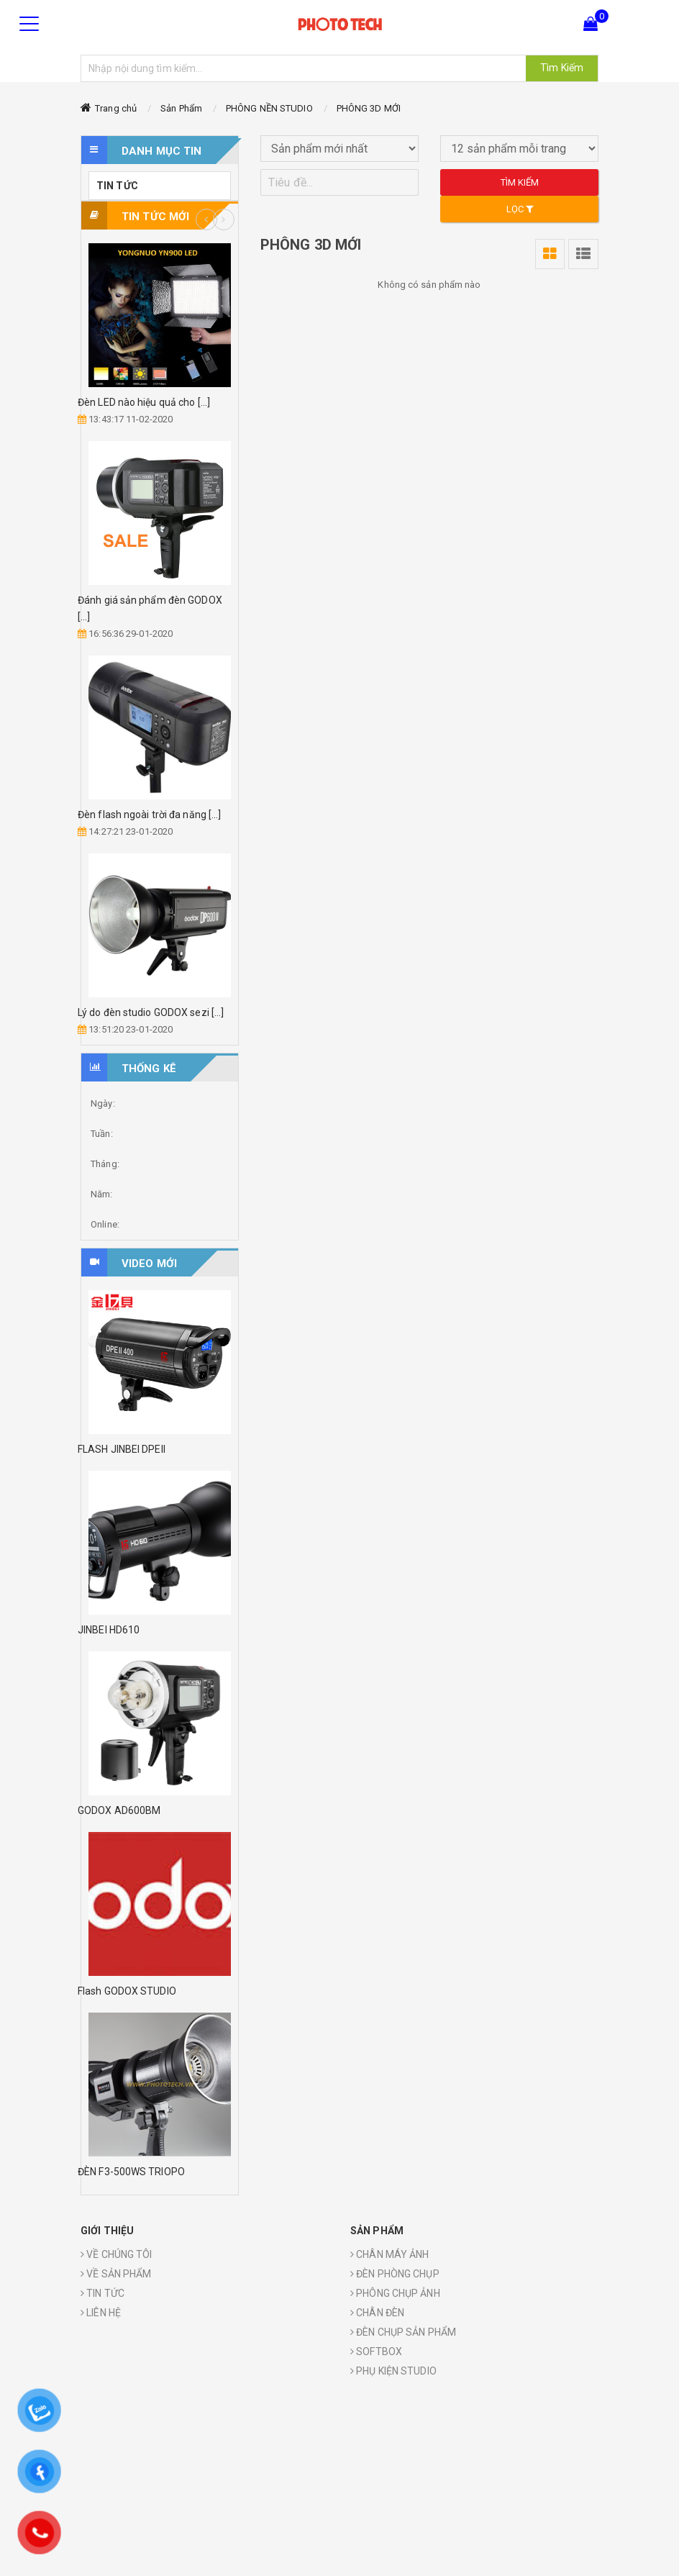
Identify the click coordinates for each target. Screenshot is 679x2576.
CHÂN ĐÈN (377, 2312)
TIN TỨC (117, 185)
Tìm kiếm (520, 182)
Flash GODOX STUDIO (127, 1991)
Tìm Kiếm (561, 67)
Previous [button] (206, 219)
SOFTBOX (376, 2351)
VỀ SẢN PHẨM (116, 2274)
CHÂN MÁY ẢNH (389, 2254)
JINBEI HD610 (109, 1630)
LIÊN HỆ (101, 2312)
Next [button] (223, 219)
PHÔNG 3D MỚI (369, 108)
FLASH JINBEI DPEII (121, 1449)
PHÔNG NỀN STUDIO (269, 108)
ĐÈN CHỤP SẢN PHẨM (403, 2332)
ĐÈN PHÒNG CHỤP (394, 2274)
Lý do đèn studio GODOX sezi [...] (151, 1012)
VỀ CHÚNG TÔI (116, 2254)
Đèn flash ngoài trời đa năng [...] (149, 814)
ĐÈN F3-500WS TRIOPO (131, 2171)
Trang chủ (116, 108)
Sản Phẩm (181, 108)
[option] (160, 641)
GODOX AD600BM (119, 1810)
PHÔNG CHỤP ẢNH (395, 2293)
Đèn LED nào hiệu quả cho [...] (144, 402)
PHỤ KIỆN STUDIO (393, 2371)
